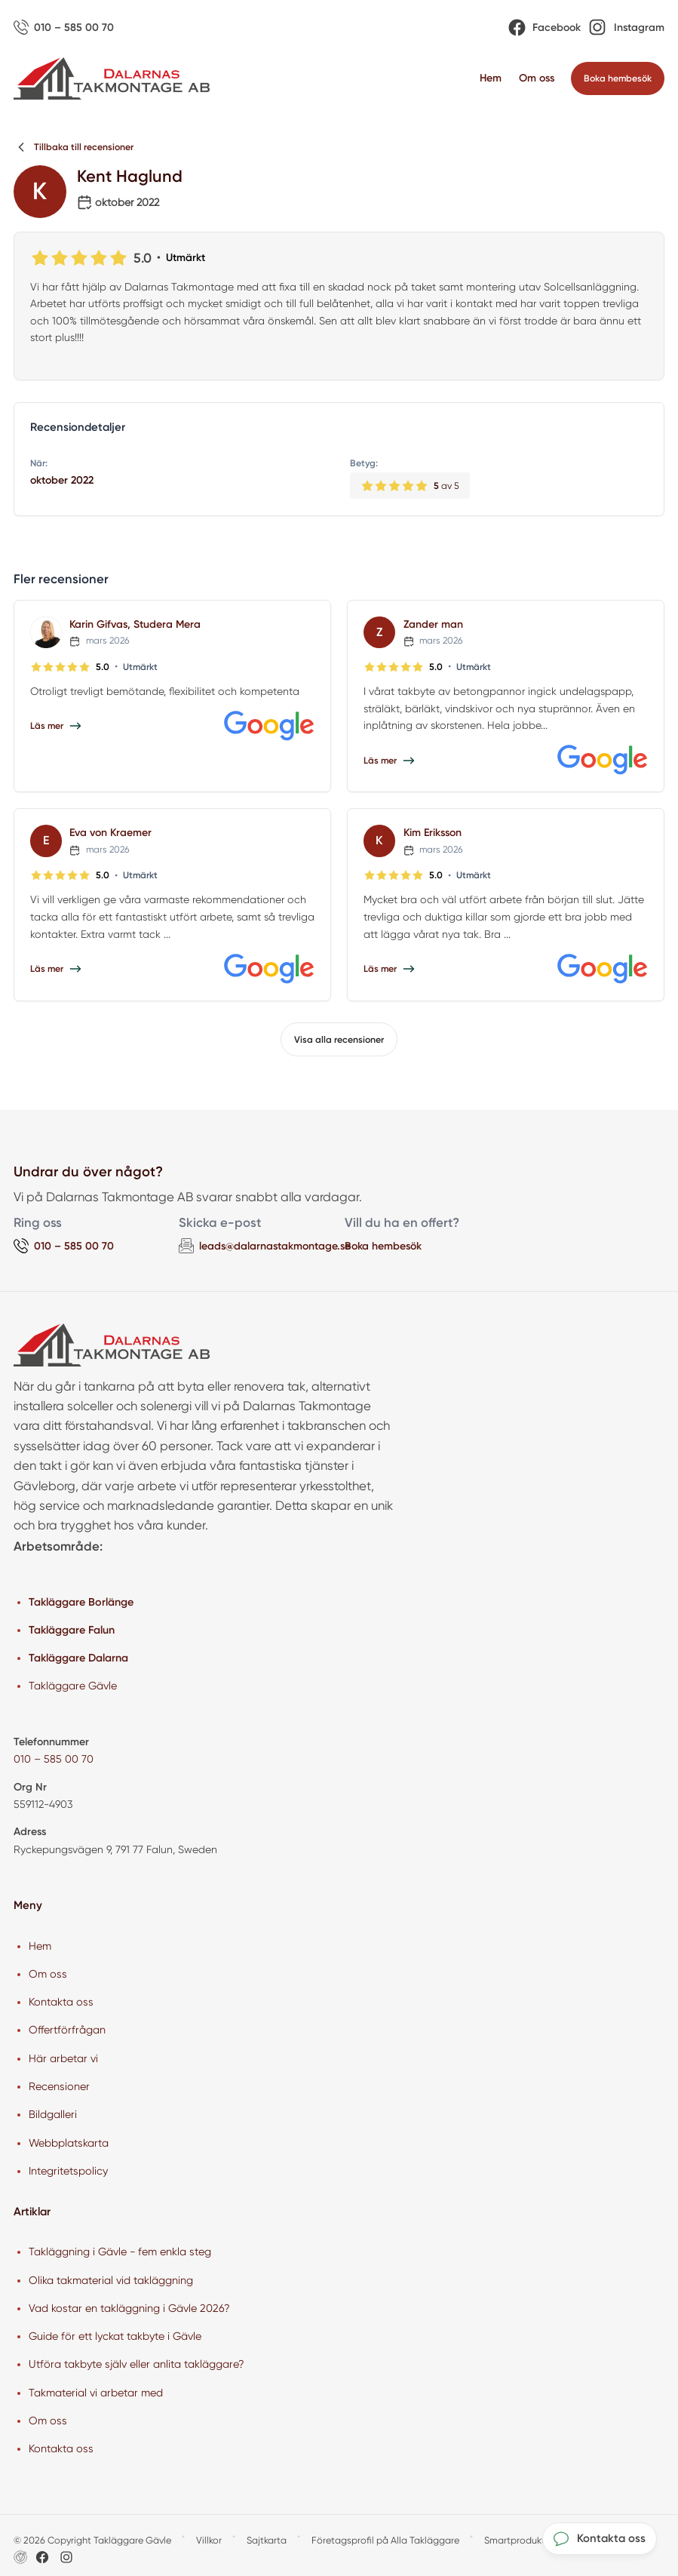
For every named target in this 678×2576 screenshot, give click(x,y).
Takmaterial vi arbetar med (96, 2393)
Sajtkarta (267, 2540)
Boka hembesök (383, 1246)
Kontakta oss (61, 2002)
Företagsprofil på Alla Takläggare (385, 2540)
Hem (491, 78)
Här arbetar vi (63, 2058)
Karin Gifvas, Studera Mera (135, 624)
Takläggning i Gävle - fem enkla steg (120, 2252)
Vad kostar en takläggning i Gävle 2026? (129, 2308)
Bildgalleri (53, 2114)
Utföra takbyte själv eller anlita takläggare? (136, 2364)
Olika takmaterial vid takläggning (111, 2280)
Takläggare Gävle (73, 1686)
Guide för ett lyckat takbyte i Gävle (115, 2336)
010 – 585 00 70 (54, 1759)
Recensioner (59, 2086)
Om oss (536, 78)
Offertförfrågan (67, 2030)
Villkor (209, 2540)
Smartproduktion (521, 2540)
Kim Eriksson (432, 832)
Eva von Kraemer (110, 832)
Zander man (433, 624)
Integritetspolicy (68, 2171)
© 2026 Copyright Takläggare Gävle (92, 2540)
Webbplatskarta (69, 2143)
